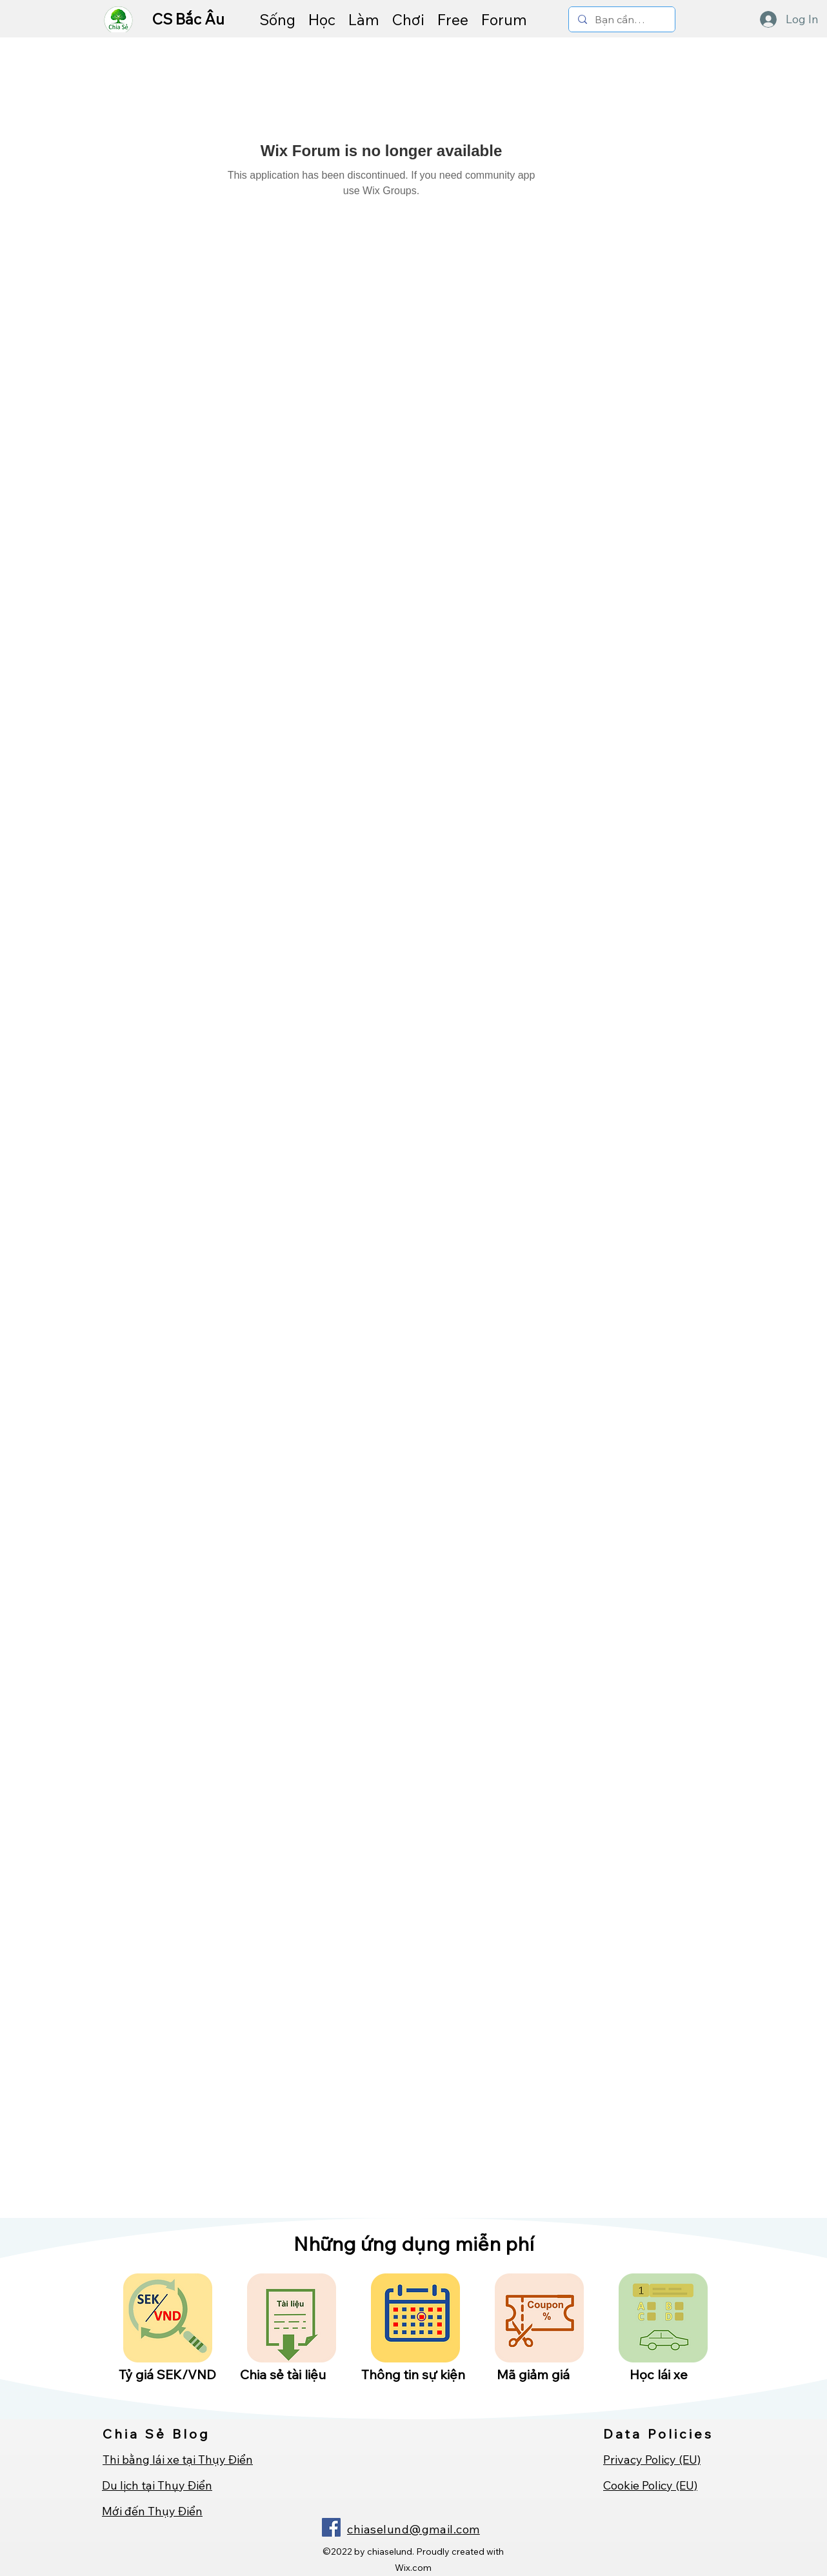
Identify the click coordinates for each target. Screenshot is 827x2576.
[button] (277, 19)
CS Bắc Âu (190, 19)
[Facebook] (331, 2527)
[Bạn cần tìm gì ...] (621, 19)
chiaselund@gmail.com (413, 2529)
